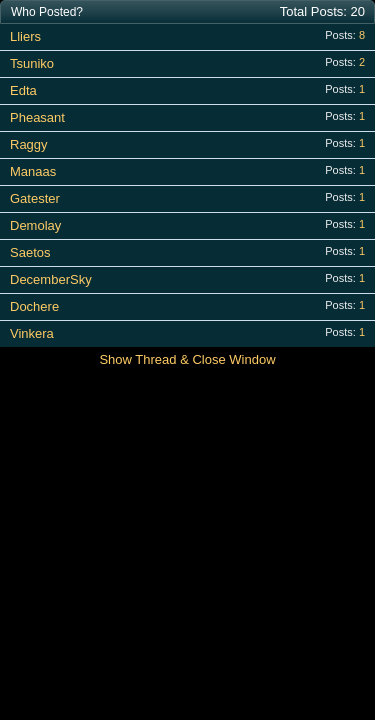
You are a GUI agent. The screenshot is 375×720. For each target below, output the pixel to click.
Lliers (25, 36)
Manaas (33, 171)
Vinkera (32, 333)
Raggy (29, 144)
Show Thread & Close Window (187, 359)
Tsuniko (32, 63)
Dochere (34, 306)
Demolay (35, 225)
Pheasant (37, 117)
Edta (23, 90)
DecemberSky (51, 279)
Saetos (30, 252)
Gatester (35, 198)
